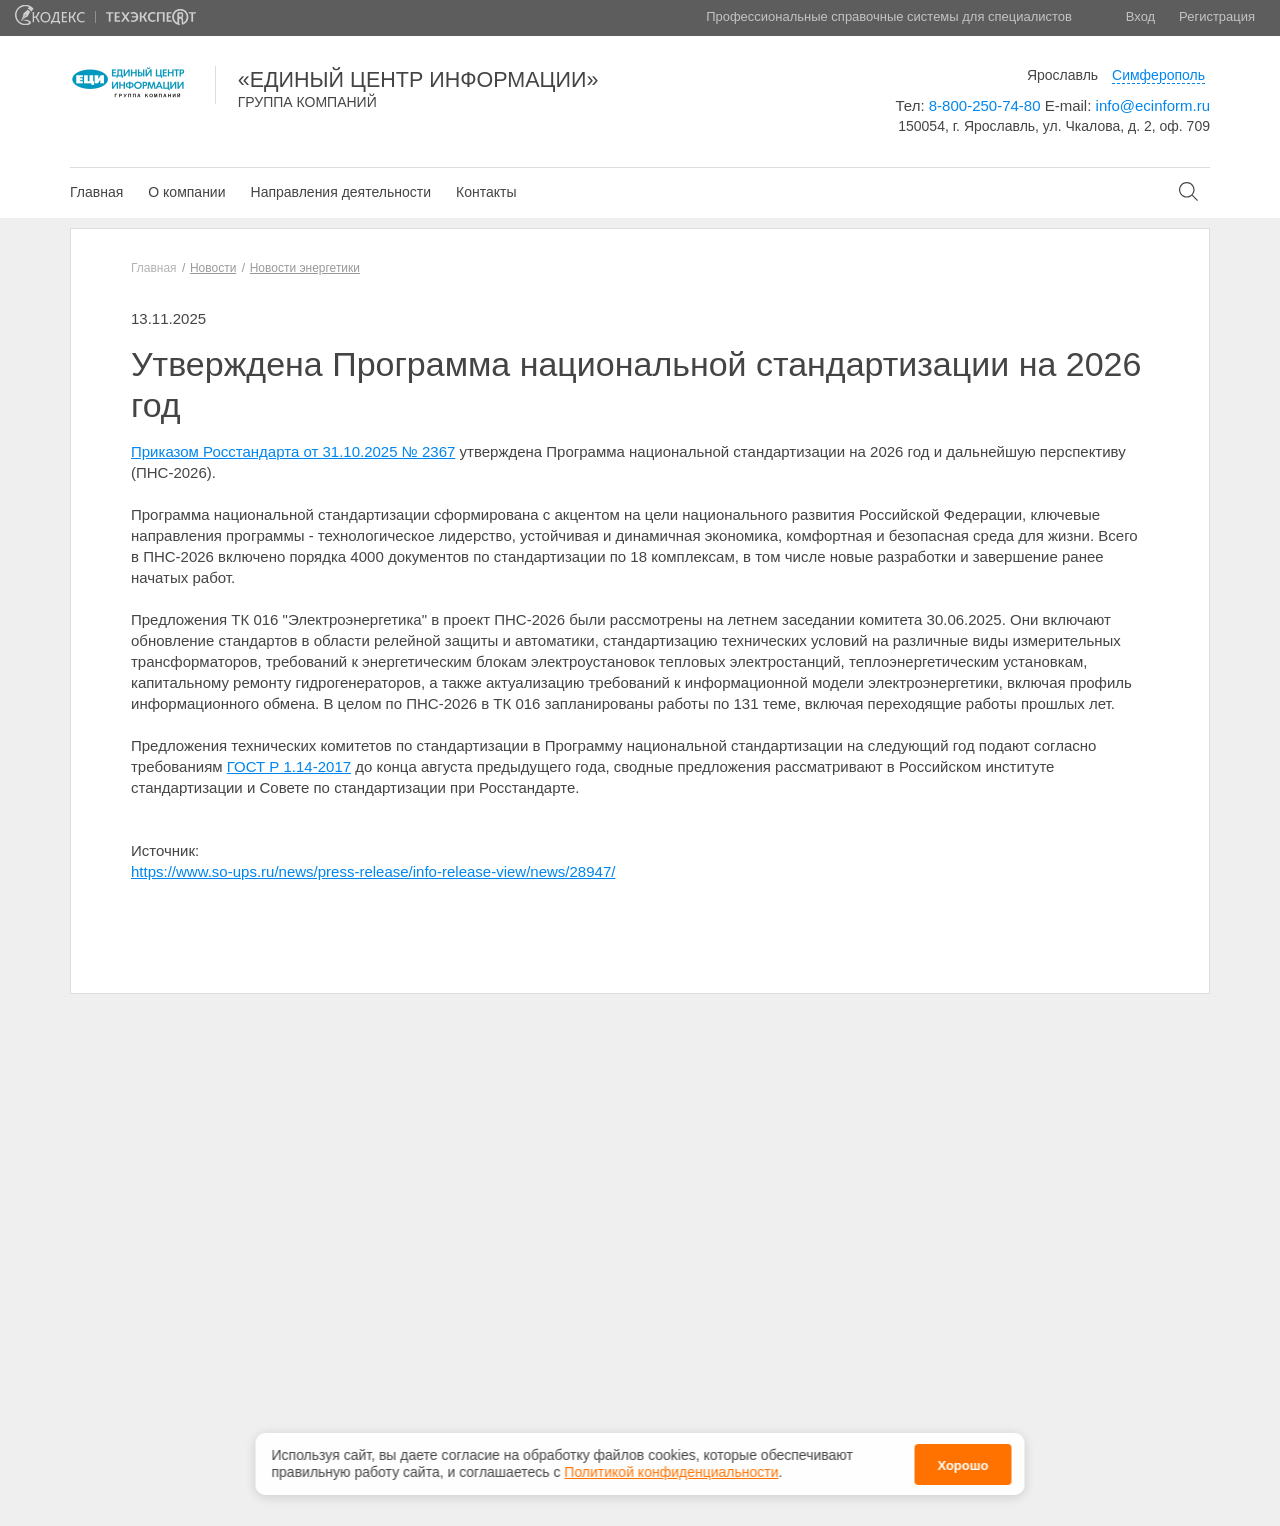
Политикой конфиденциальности (671, 1467)
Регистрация (1217, 16)
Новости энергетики (305, 268)
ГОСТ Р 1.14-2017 (289, 766)
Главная (96, 192)
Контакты (486, 192)
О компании (186, 192)
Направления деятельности (341, 192)
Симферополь (1158, 75)
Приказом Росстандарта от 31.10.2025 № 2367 (293, 451)
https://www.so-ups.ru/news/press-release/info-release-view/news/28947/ (373, 871)
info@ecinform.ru (1153, 105)
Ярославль (1062, 75)
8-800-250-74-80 (985, 105)
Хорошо (962, 1459)
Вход (1140, 16)
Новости (213, 268)
